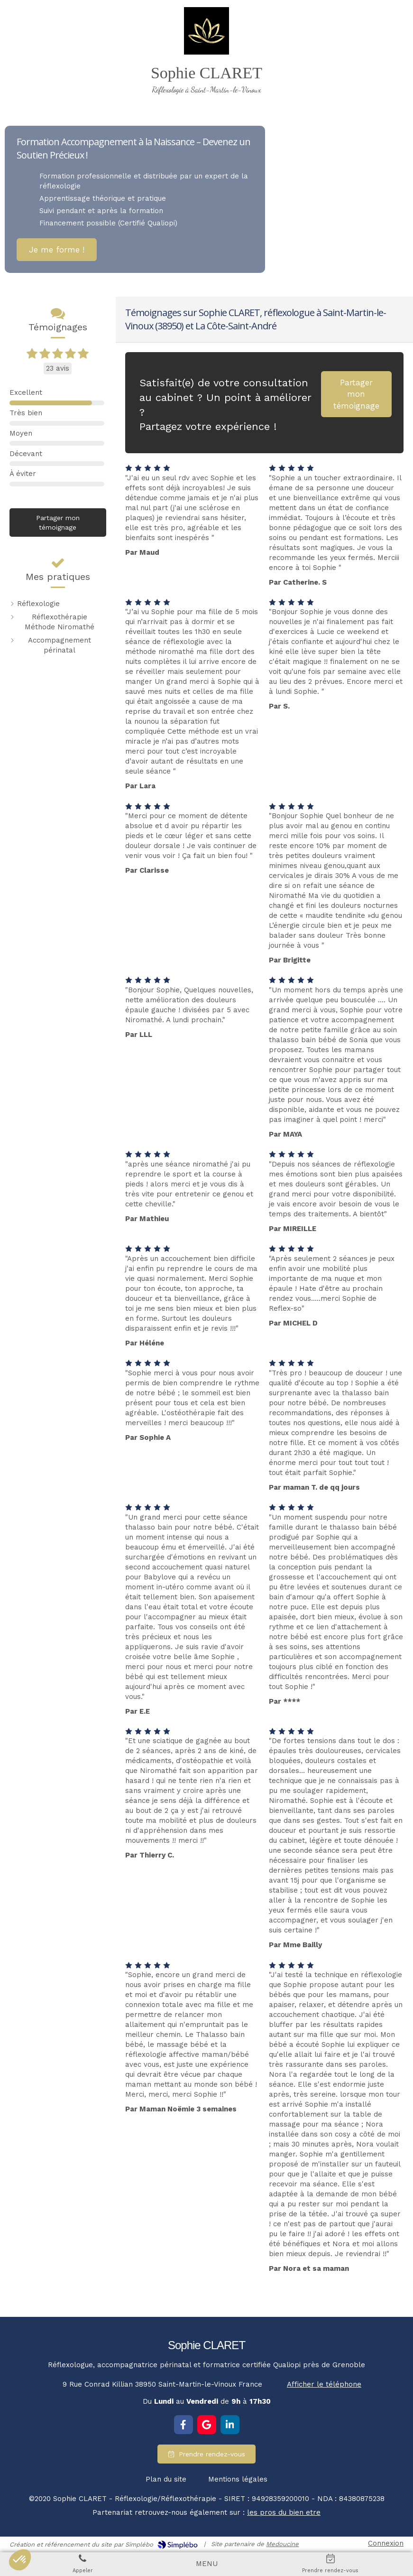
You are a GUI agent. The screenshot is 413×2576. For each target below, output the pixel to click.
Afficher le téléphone (324, 2384)
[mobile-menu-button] (206, 2564)
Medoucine (282, 2544)
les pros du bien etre (284, 2512)
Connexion (386, 2543)
